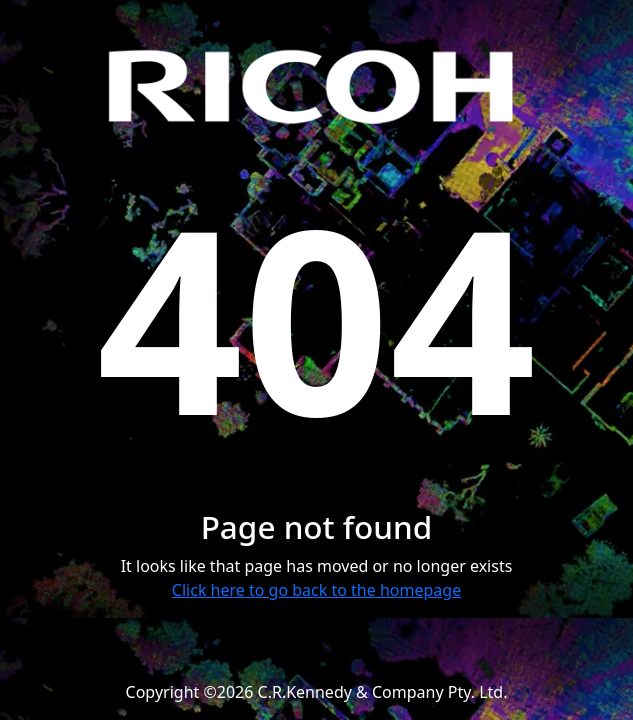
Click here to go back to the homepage (316, 590)
